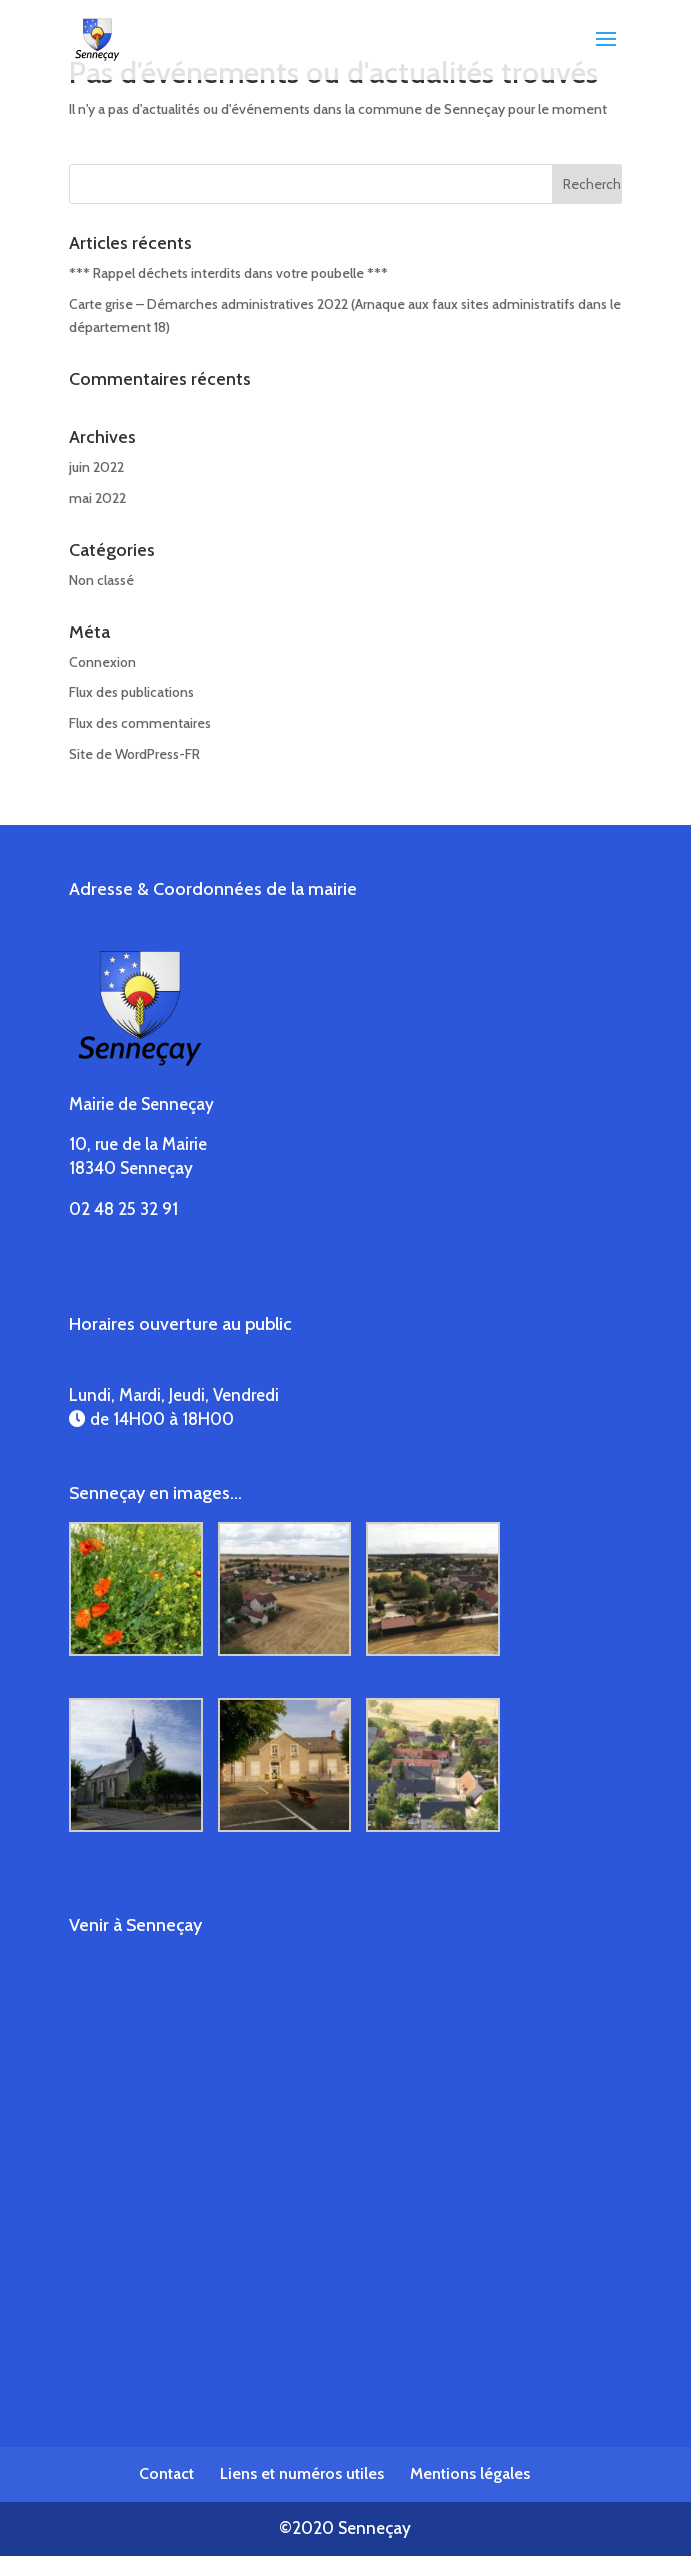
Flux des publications (131, 692)
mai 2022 (97, 498)
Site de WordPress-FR (134, 754)
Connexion (102, 662)
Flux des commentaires (140, 723)
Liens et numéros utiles (302, 2473)
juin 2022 (96, 467)
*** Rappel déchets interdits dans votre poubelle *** (228, 273)
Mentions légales (470, 2473)
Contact (166, 2473)
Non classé (101, 580)
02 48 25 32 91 (123, 1209)
